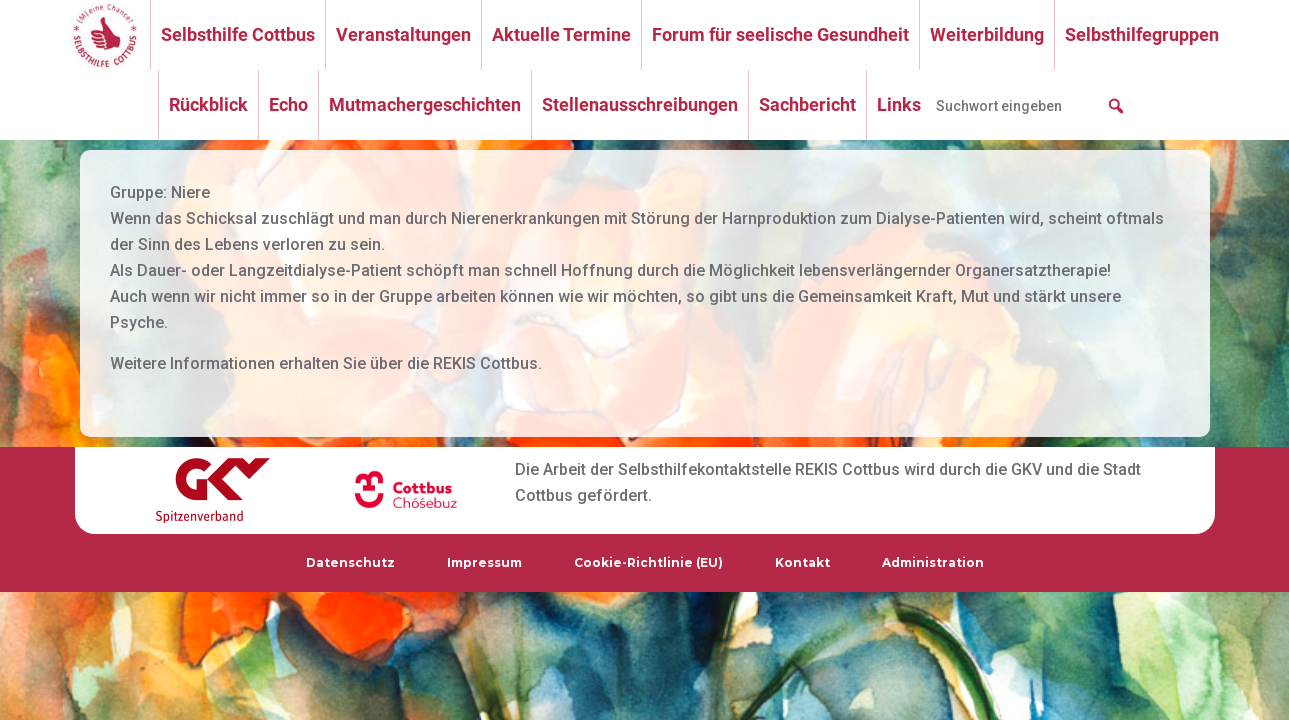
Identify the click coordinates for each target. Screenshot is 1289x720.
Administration (933, 562)
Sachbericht (807, 104)
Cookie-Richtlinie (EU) (648, 562)
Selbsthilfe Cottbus (238, 34)
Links (899, 104)
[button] (1116, 106)
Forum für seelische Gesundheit (780, 34)
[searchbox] (1031, 106)
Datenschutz (350, 562)
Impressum (484, 562)
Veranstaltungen (403, 34)
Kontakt (802, 562)
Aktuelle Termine (561, 34)
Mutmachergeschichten (425, 104)
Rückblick (208, 104)
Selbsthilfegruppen (1142, 34)
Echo (288, 104)
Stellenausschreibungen (640, 104)
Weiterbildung (987, 34)
